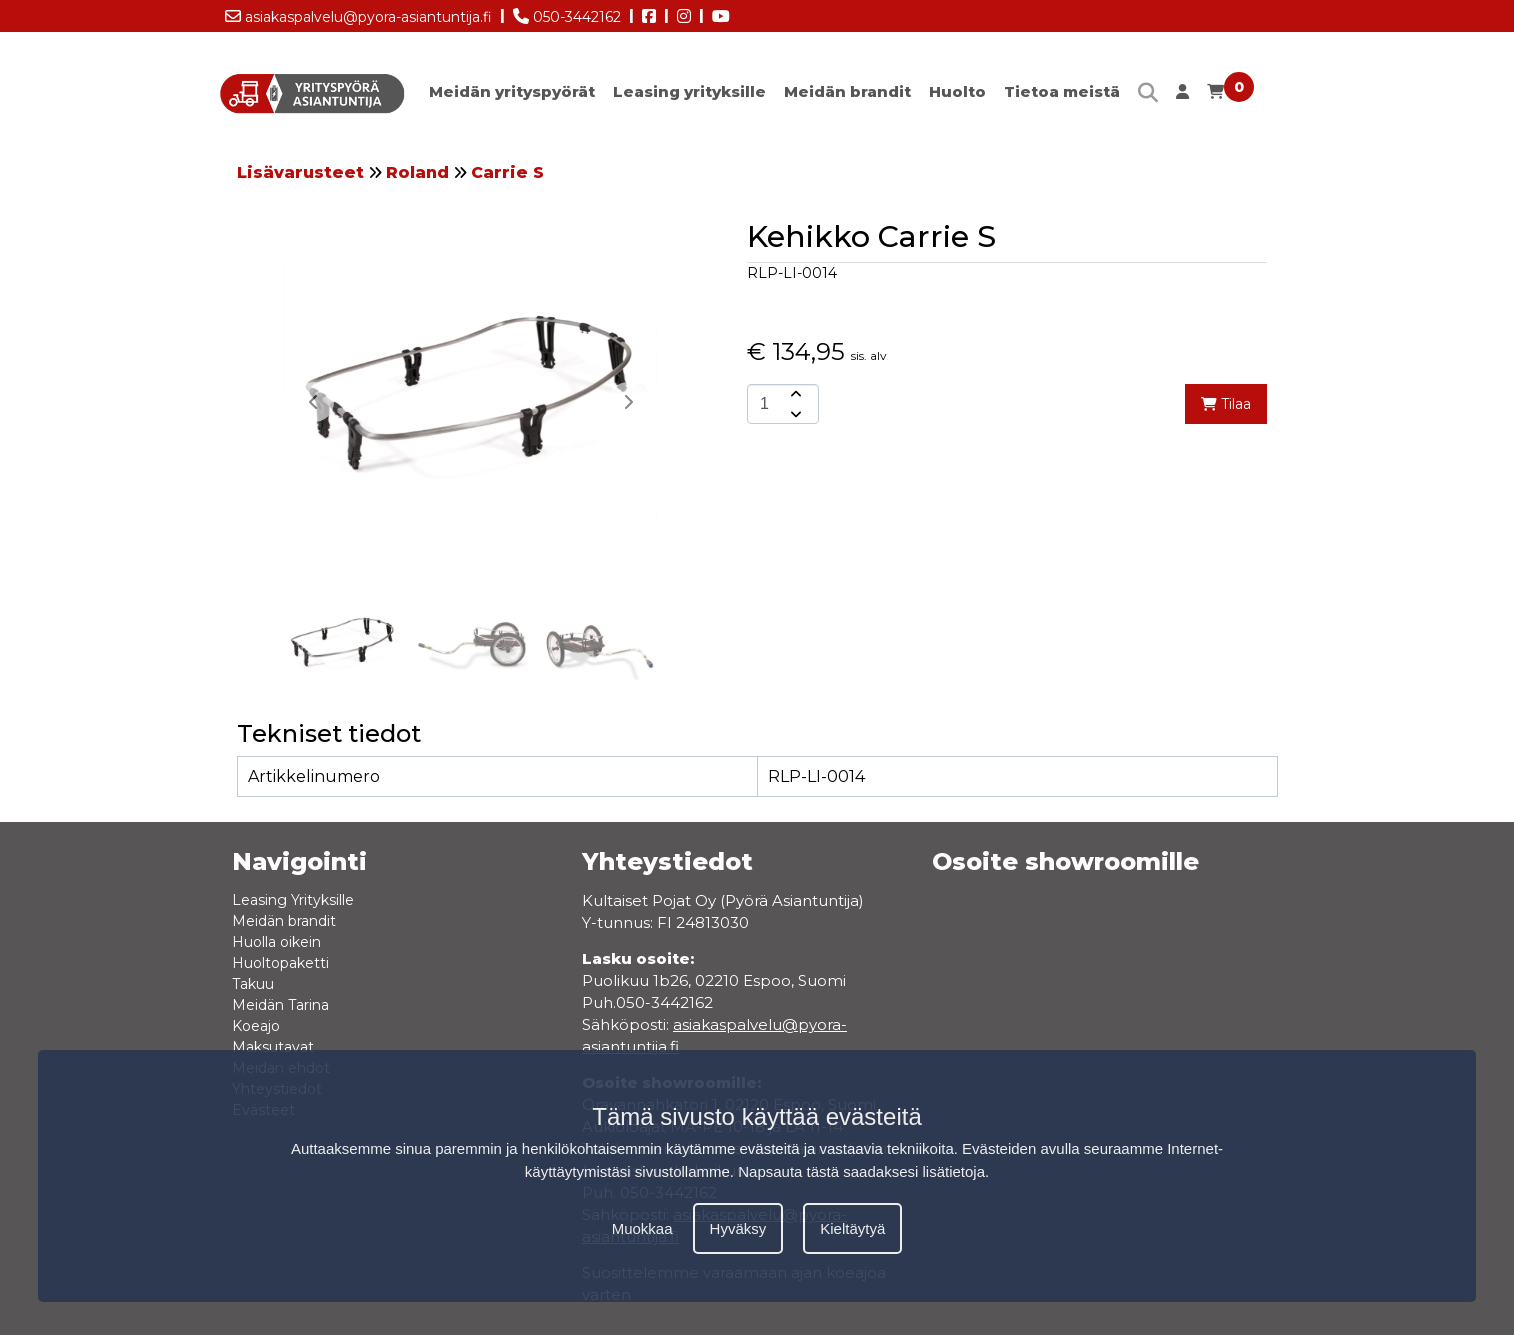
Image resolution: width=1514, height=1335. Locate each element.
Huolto (957, 91)
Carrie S (507, 172)
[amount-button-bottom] (794, 414)
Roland (417, 172)
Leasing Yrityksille (293, 900)
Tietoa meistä (1062, 91)
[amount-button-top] (794, 394)
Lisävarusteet (300, 172)
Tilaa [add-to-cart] (1226, 404)
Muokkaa (642, 1228)
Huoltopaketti (280, 963)
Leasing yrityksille (689, 91)
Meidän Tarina (280, 1005)
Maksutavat (273, 1047)
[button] (628, 402)
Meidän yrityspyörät (512, 91)
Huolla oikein (276, 942)
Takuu (253, 984)
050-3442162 (567, 13)
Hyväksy (738, 1228)
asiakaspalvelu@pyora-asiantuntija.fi (358, 13)
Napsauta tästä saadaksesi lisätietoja (861, 1171)
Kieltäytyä (852, 1228)
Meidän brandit (847, 91)
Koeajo (256, 1026)
